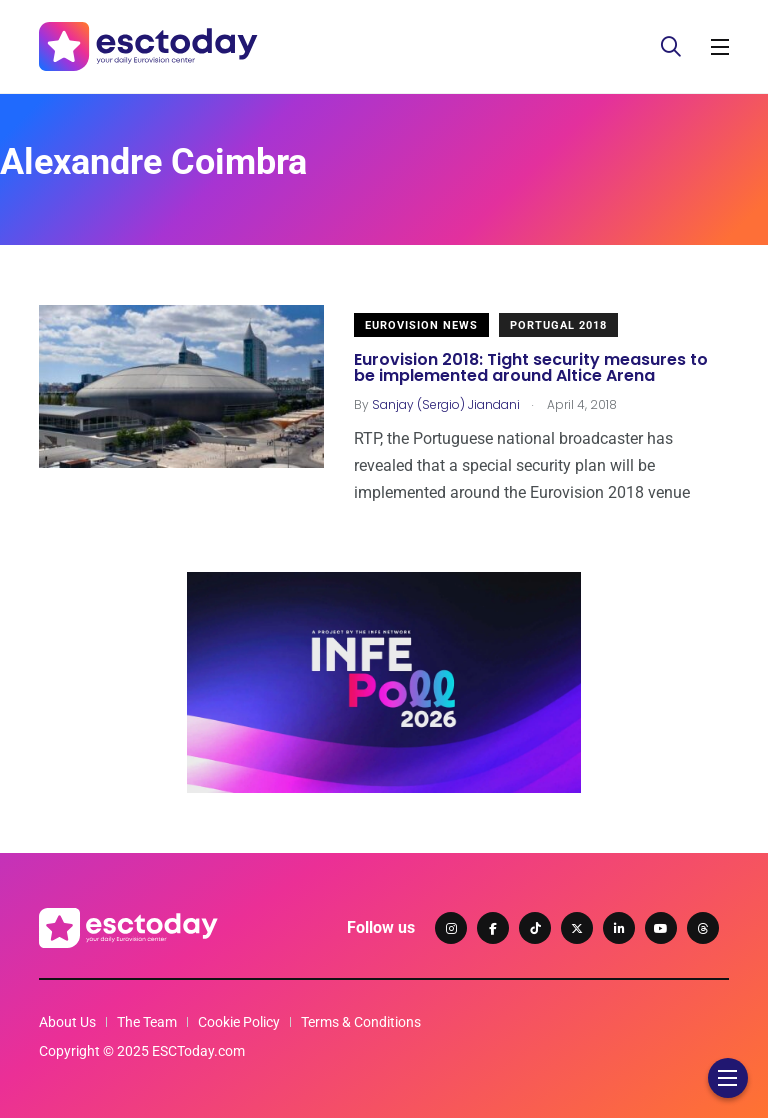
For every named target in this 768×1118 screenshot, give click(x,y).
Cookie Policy (239, 1022)
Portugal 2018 (558, 325)
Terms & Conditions (361, 1022)
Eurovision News (421, 325)
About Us (67, 1022)
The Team (147, 1022)
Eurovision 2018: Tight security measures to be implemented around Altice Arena (531, 367)
